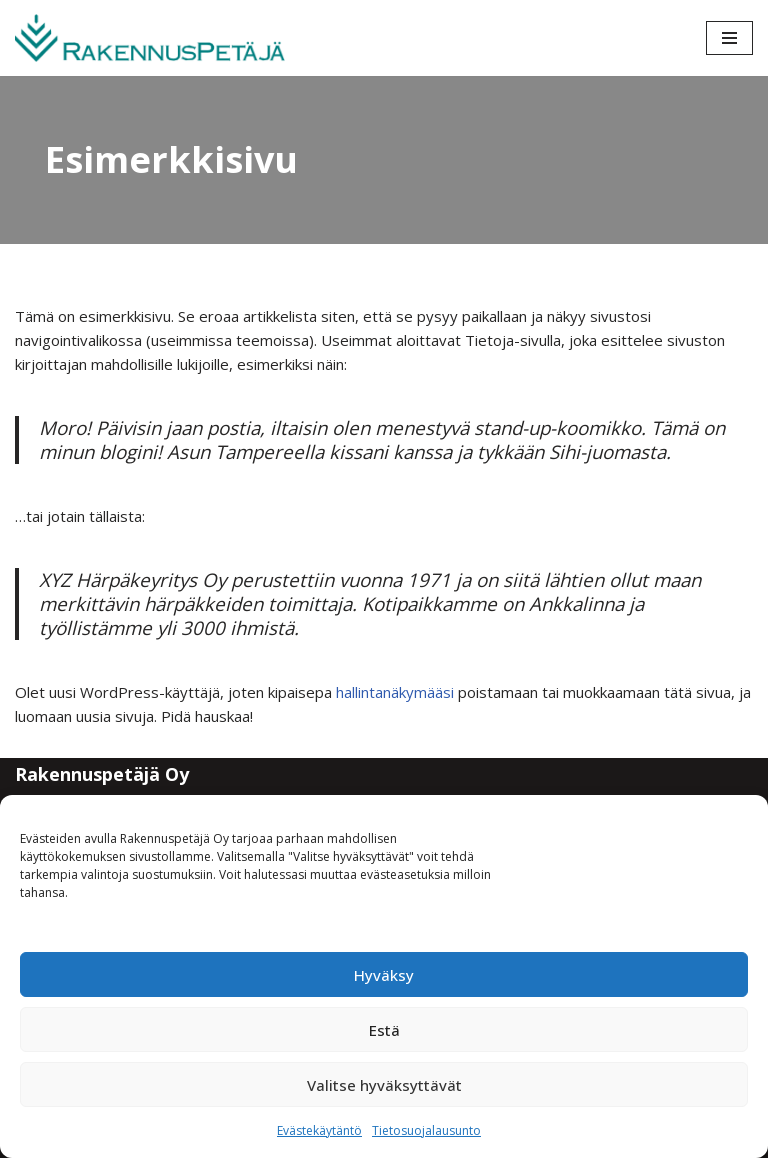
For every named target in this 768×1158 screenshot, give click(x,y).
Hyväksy (384, 975)
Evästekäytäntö (319, 1130)
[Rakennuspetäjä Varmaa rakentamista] (150, 38)
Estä (384, 1030)
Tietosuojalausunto (426, 1130)
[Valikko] (729, 38)
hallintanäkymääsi (395, 692)
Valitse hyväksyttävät (384, 1085)
